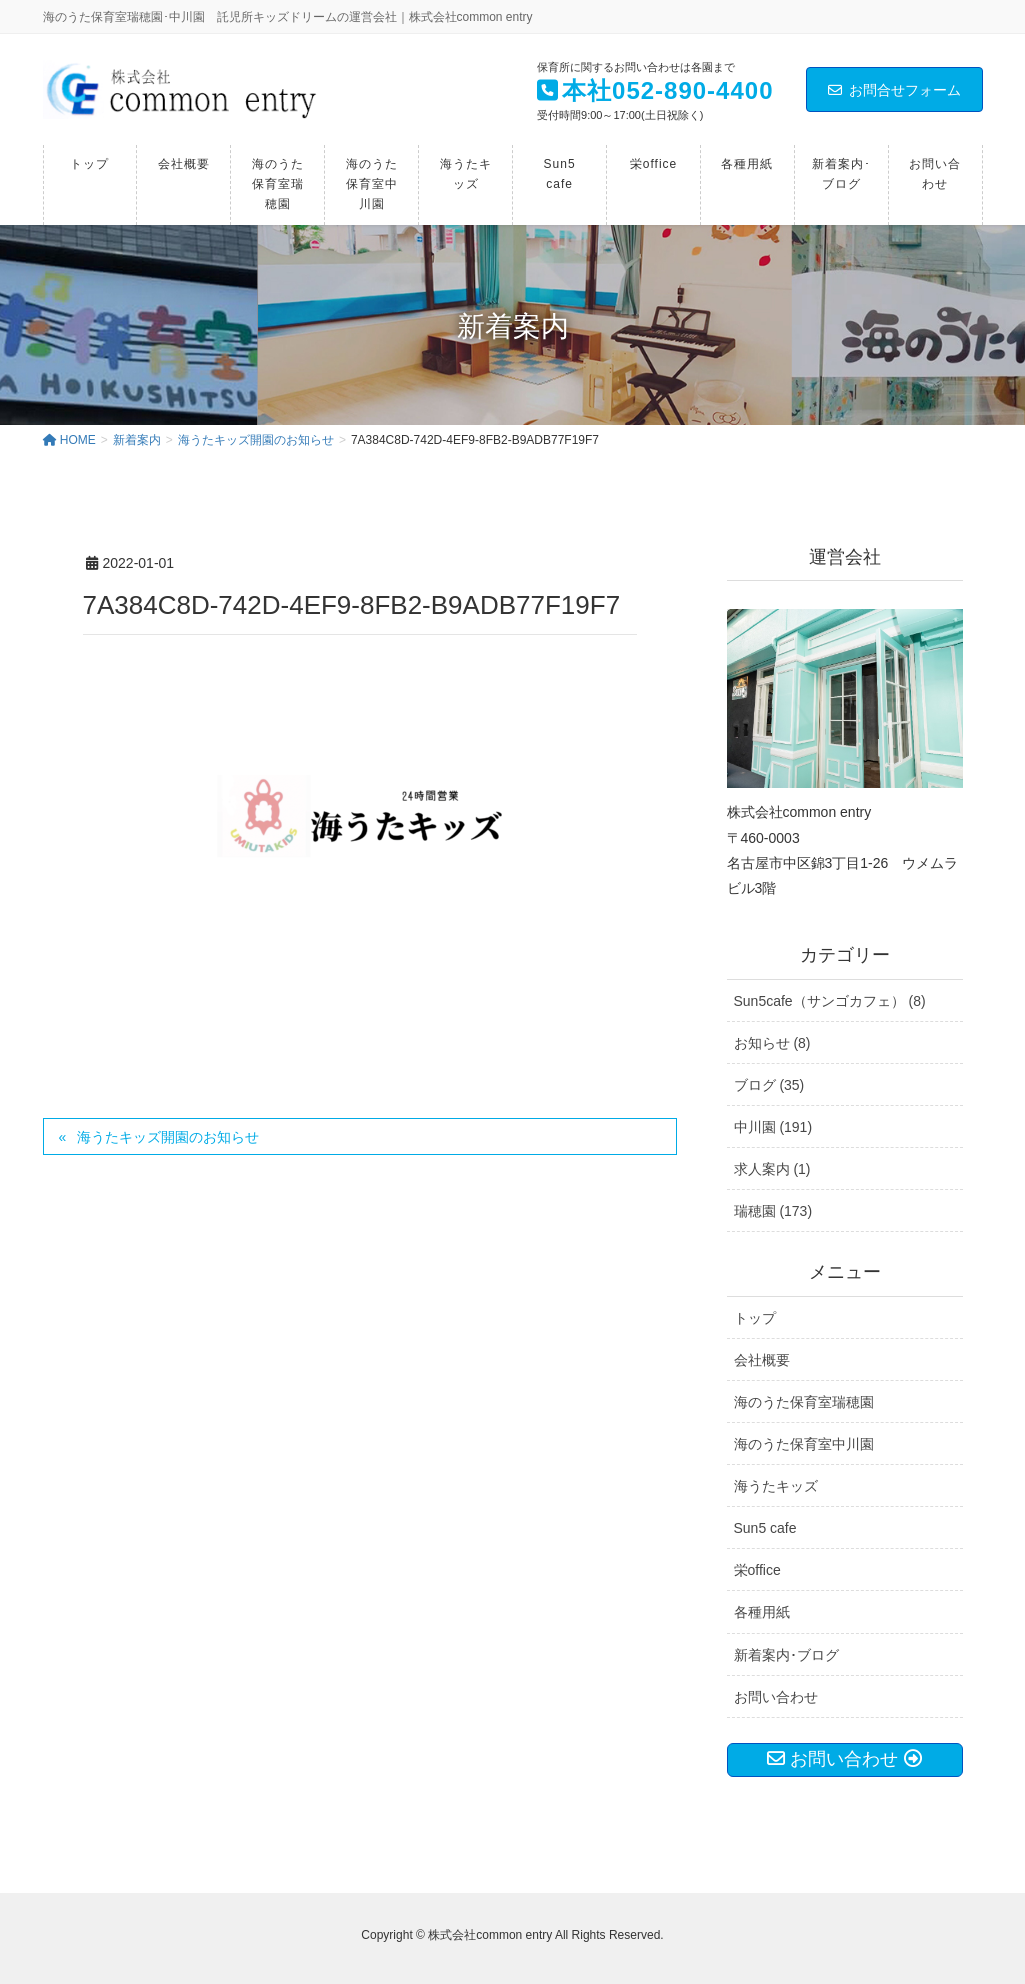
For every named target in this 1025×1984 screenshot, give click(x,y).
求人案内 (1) (772, 1169)
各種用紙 (762, 1612)
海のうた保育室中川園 (804, 1444)
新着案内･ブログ (786, 1655)
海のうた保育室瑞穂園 (804, 1402)
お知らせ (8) (772, 1043)
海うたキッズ (776, 1486)
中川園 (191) (773, 1127)
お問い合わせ (776, 1697)
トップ (755, 1318)
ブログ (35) (769, 1085)
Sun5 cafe (765, 1528)
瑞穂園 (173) (773, 1211)
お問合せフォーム (894, 90)
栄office (757, 1570)
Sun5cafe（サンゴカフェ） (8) (830, 1001)
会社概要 (762, 1360)
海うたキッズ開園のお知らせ (168, 1137)
